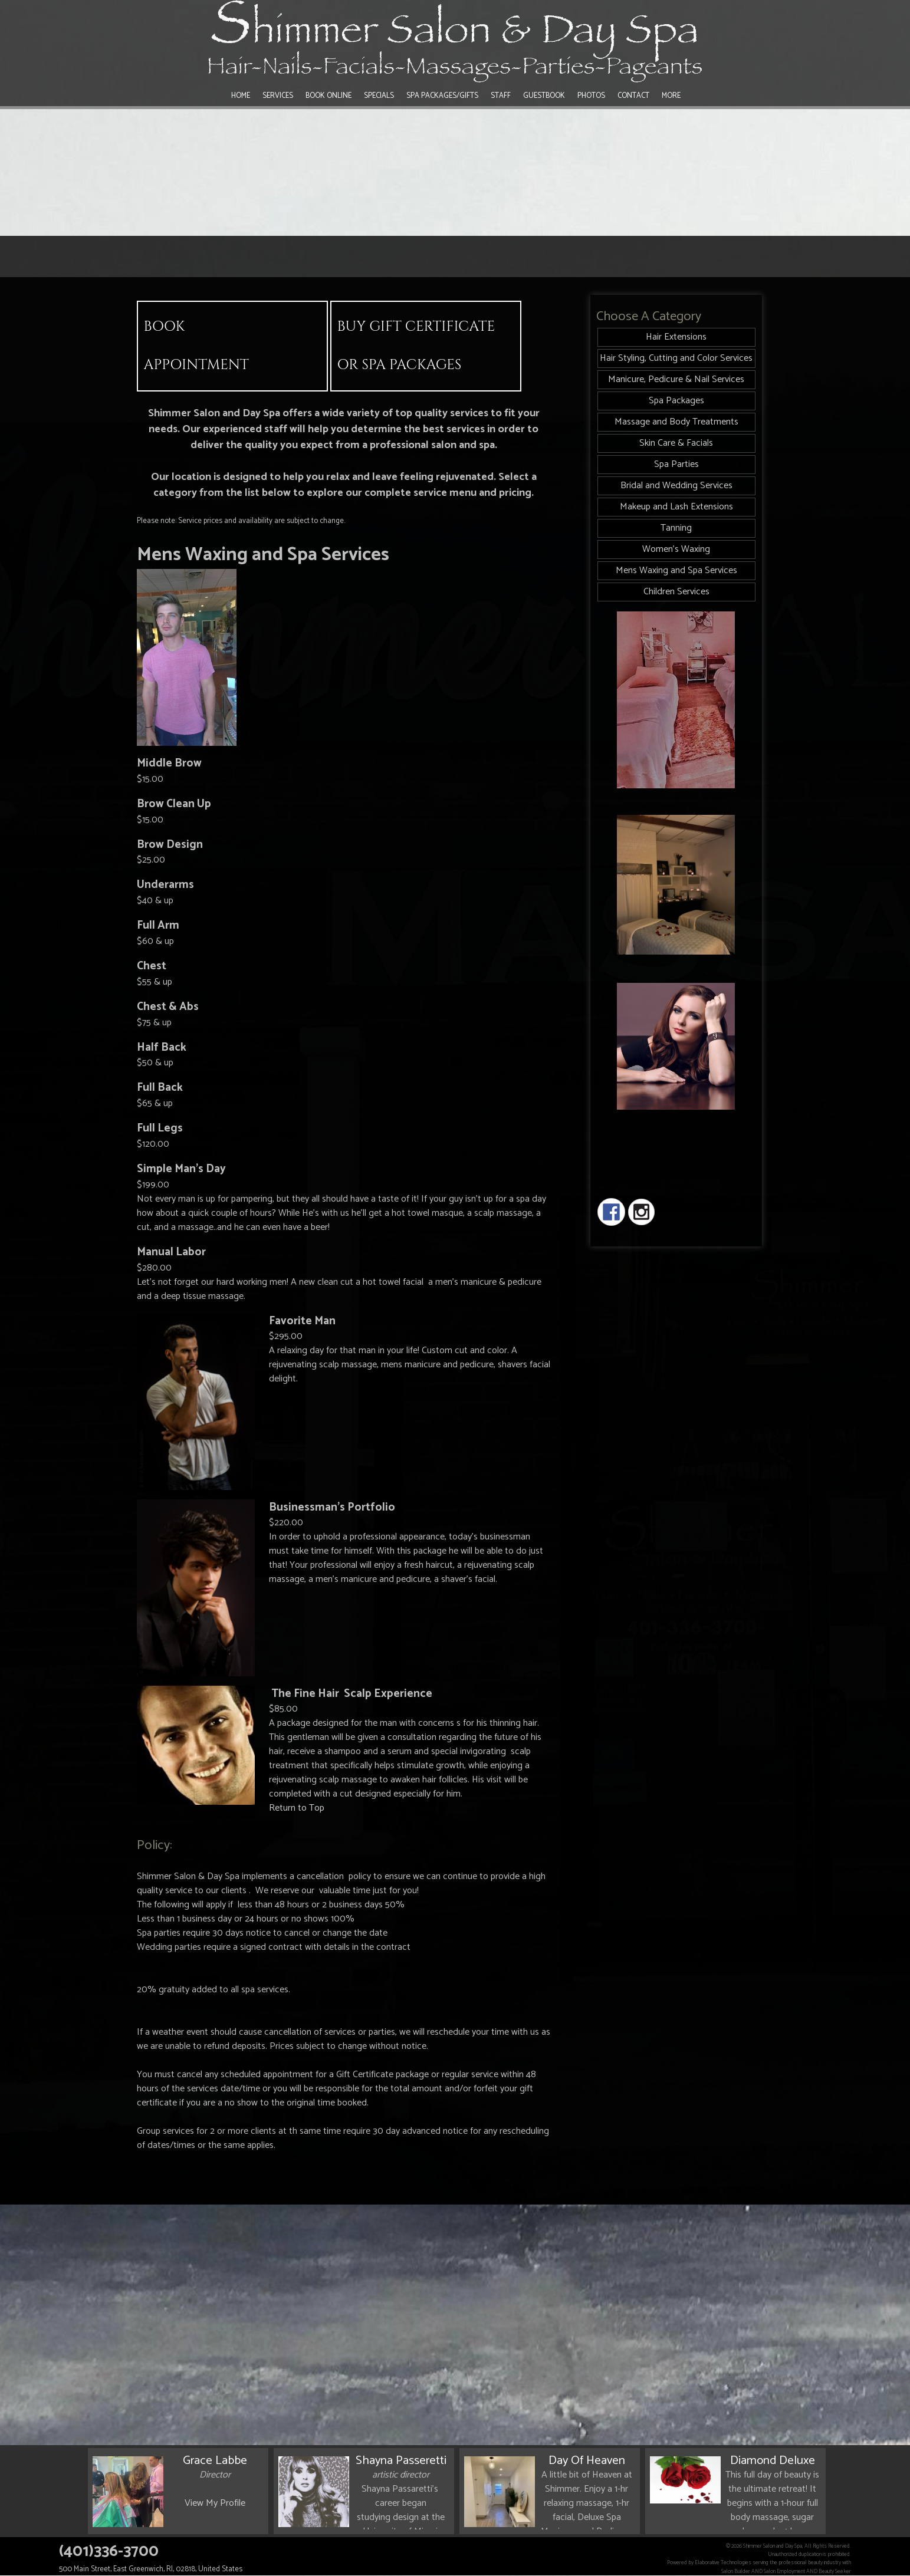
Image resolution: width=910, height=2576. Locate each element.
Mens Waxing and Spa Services (676, 570)
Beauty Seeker (835, 2571)
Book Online (328, 95)
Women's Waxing (676, 549)
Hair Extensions (676, 337)
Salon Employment (784, 2571)
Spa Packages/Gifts (442, 95)
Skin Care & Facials (676, 443)
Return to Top (296, 1808)
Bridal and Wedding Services (676, 486)
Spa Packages (676, 401)
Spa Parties (676, 464)
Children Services (676, 592)
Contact (633, 95)
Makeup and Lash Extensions (676, 507)
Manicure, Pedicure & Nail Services (676, 379)
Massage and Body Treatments (676, 422)
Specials (379, 95)
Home (240, 95)
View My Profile (215, 2503)
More (671, 95)
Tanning (676, 528)
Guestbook (544, 95)
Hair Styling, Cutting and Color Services (676, 358)
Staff (501, 95)
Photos (591, 95)
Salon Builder (735, 2571)
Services (277, 95)
